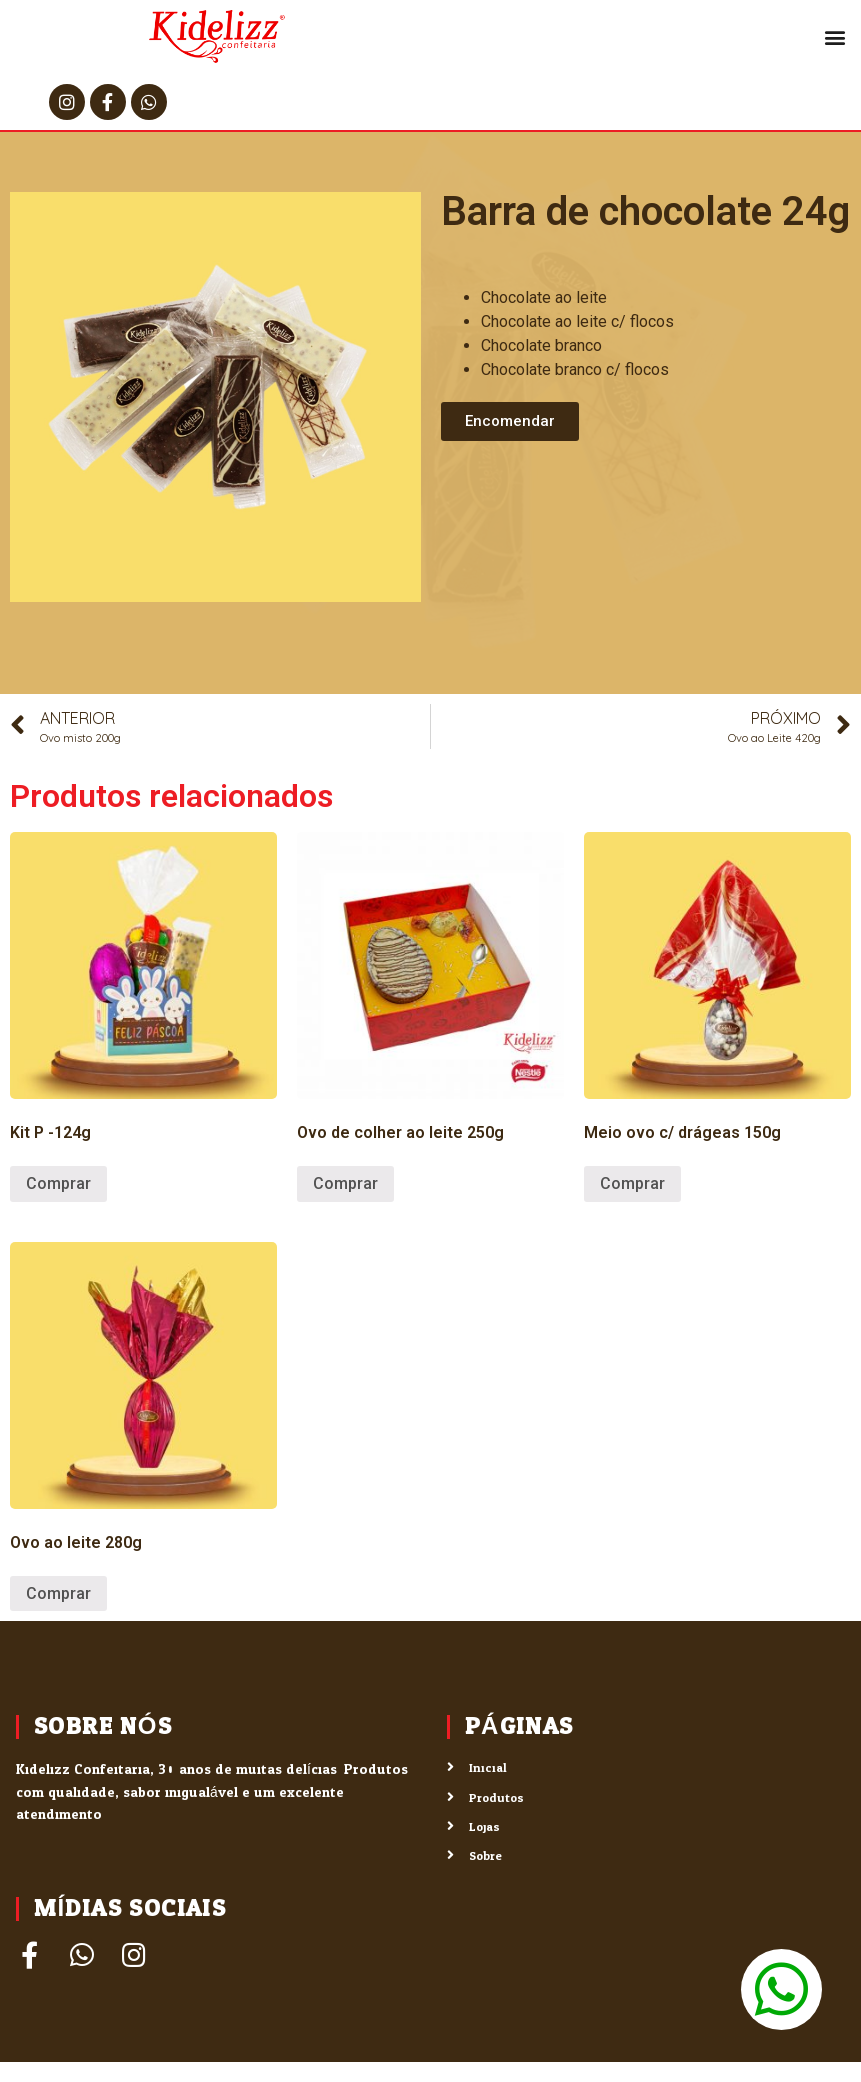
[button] (834, 36)
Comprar (58, 1183)
